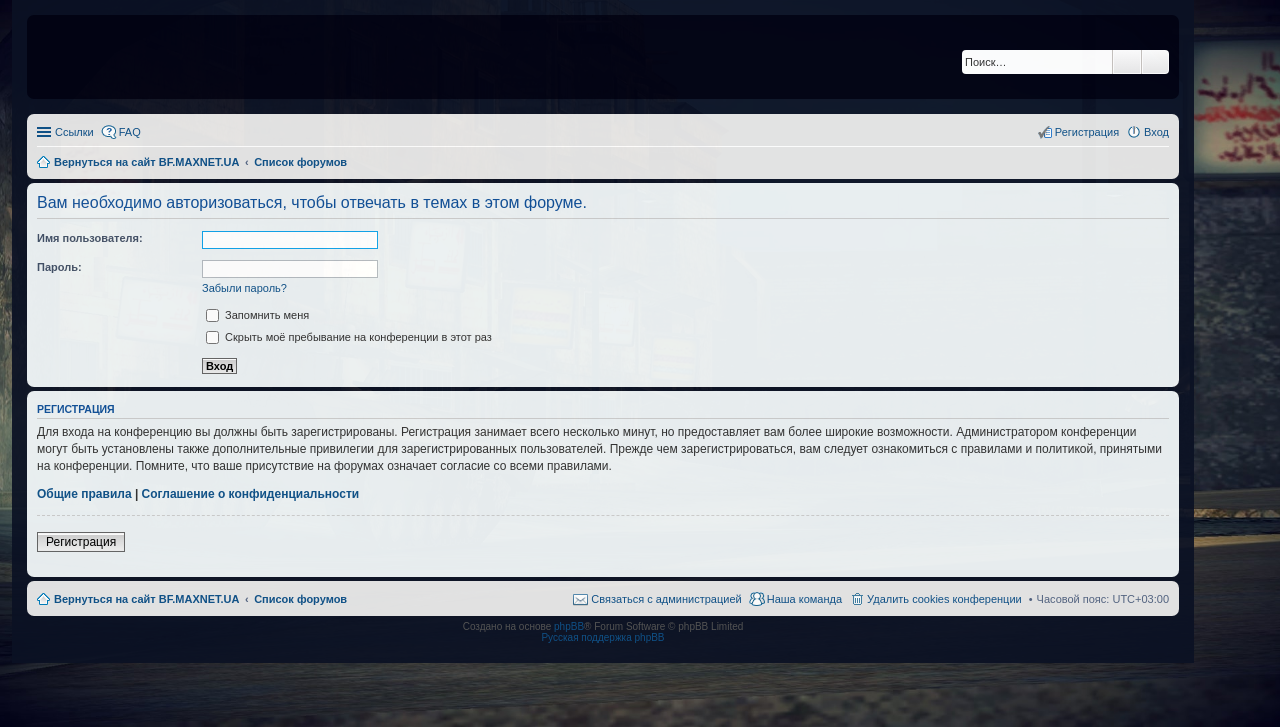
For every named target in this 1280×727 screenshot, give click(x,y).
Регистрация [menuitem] (1087, 132)
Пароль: (59, 267)
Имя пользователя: (90, 238)
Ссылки (74, 132)
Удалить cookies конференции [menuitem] (944, 599)
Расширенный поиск (1155, 62)
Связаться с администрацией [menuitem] (666, 599)
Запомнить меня (257, 315)
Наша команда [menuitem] (804, 599)
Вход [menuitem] (1156, 132)
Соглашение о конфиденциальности (251, 494)
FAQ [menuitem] (130, 132)
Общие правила (84, 494)
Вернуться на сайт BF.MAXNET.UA (146, 599)
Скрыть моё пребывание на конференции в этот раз (349, 337)
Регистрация (81, 542)
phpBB (569, 626)
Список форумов (300, 599)
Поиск (1127, 62)
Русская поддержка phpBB (602, 637)
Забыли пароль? (244, 288)
